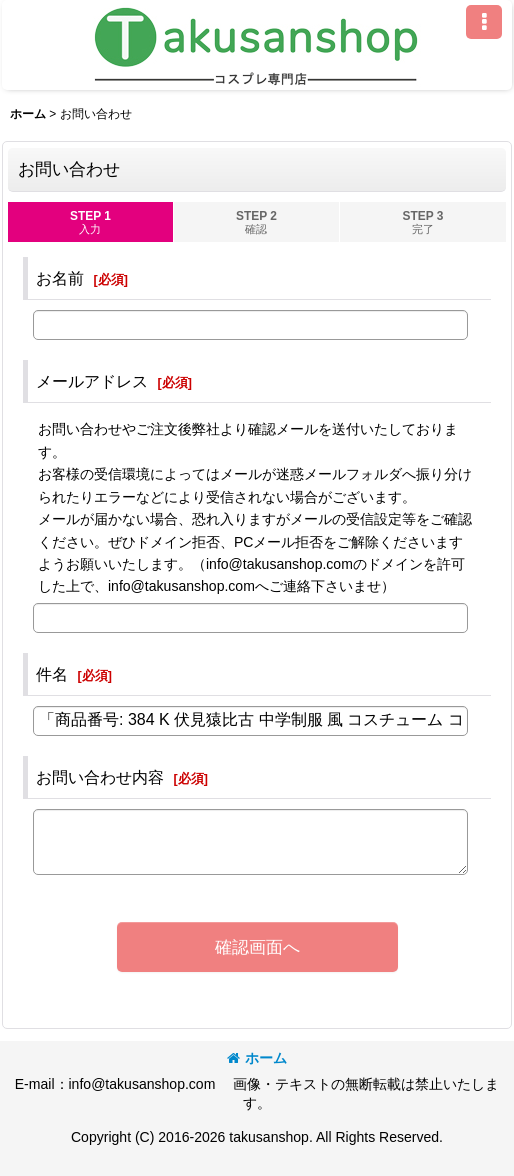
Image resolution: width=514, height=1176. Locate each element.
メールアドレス (92, 381)
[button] (484, 22)
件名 (52, 674)
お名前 (60, 278)
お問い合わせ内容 (100, 777)
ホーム (257, 1058)
